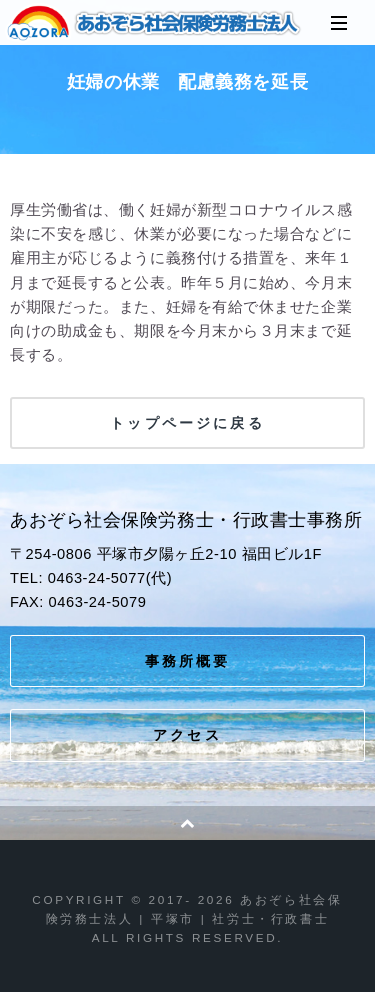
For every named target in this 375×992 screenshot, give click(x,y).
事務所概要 (188, 661)
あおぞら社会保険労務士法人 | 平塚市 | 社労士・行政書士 (155, 23)
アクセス (187, 735)
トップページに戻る (187, 423)
